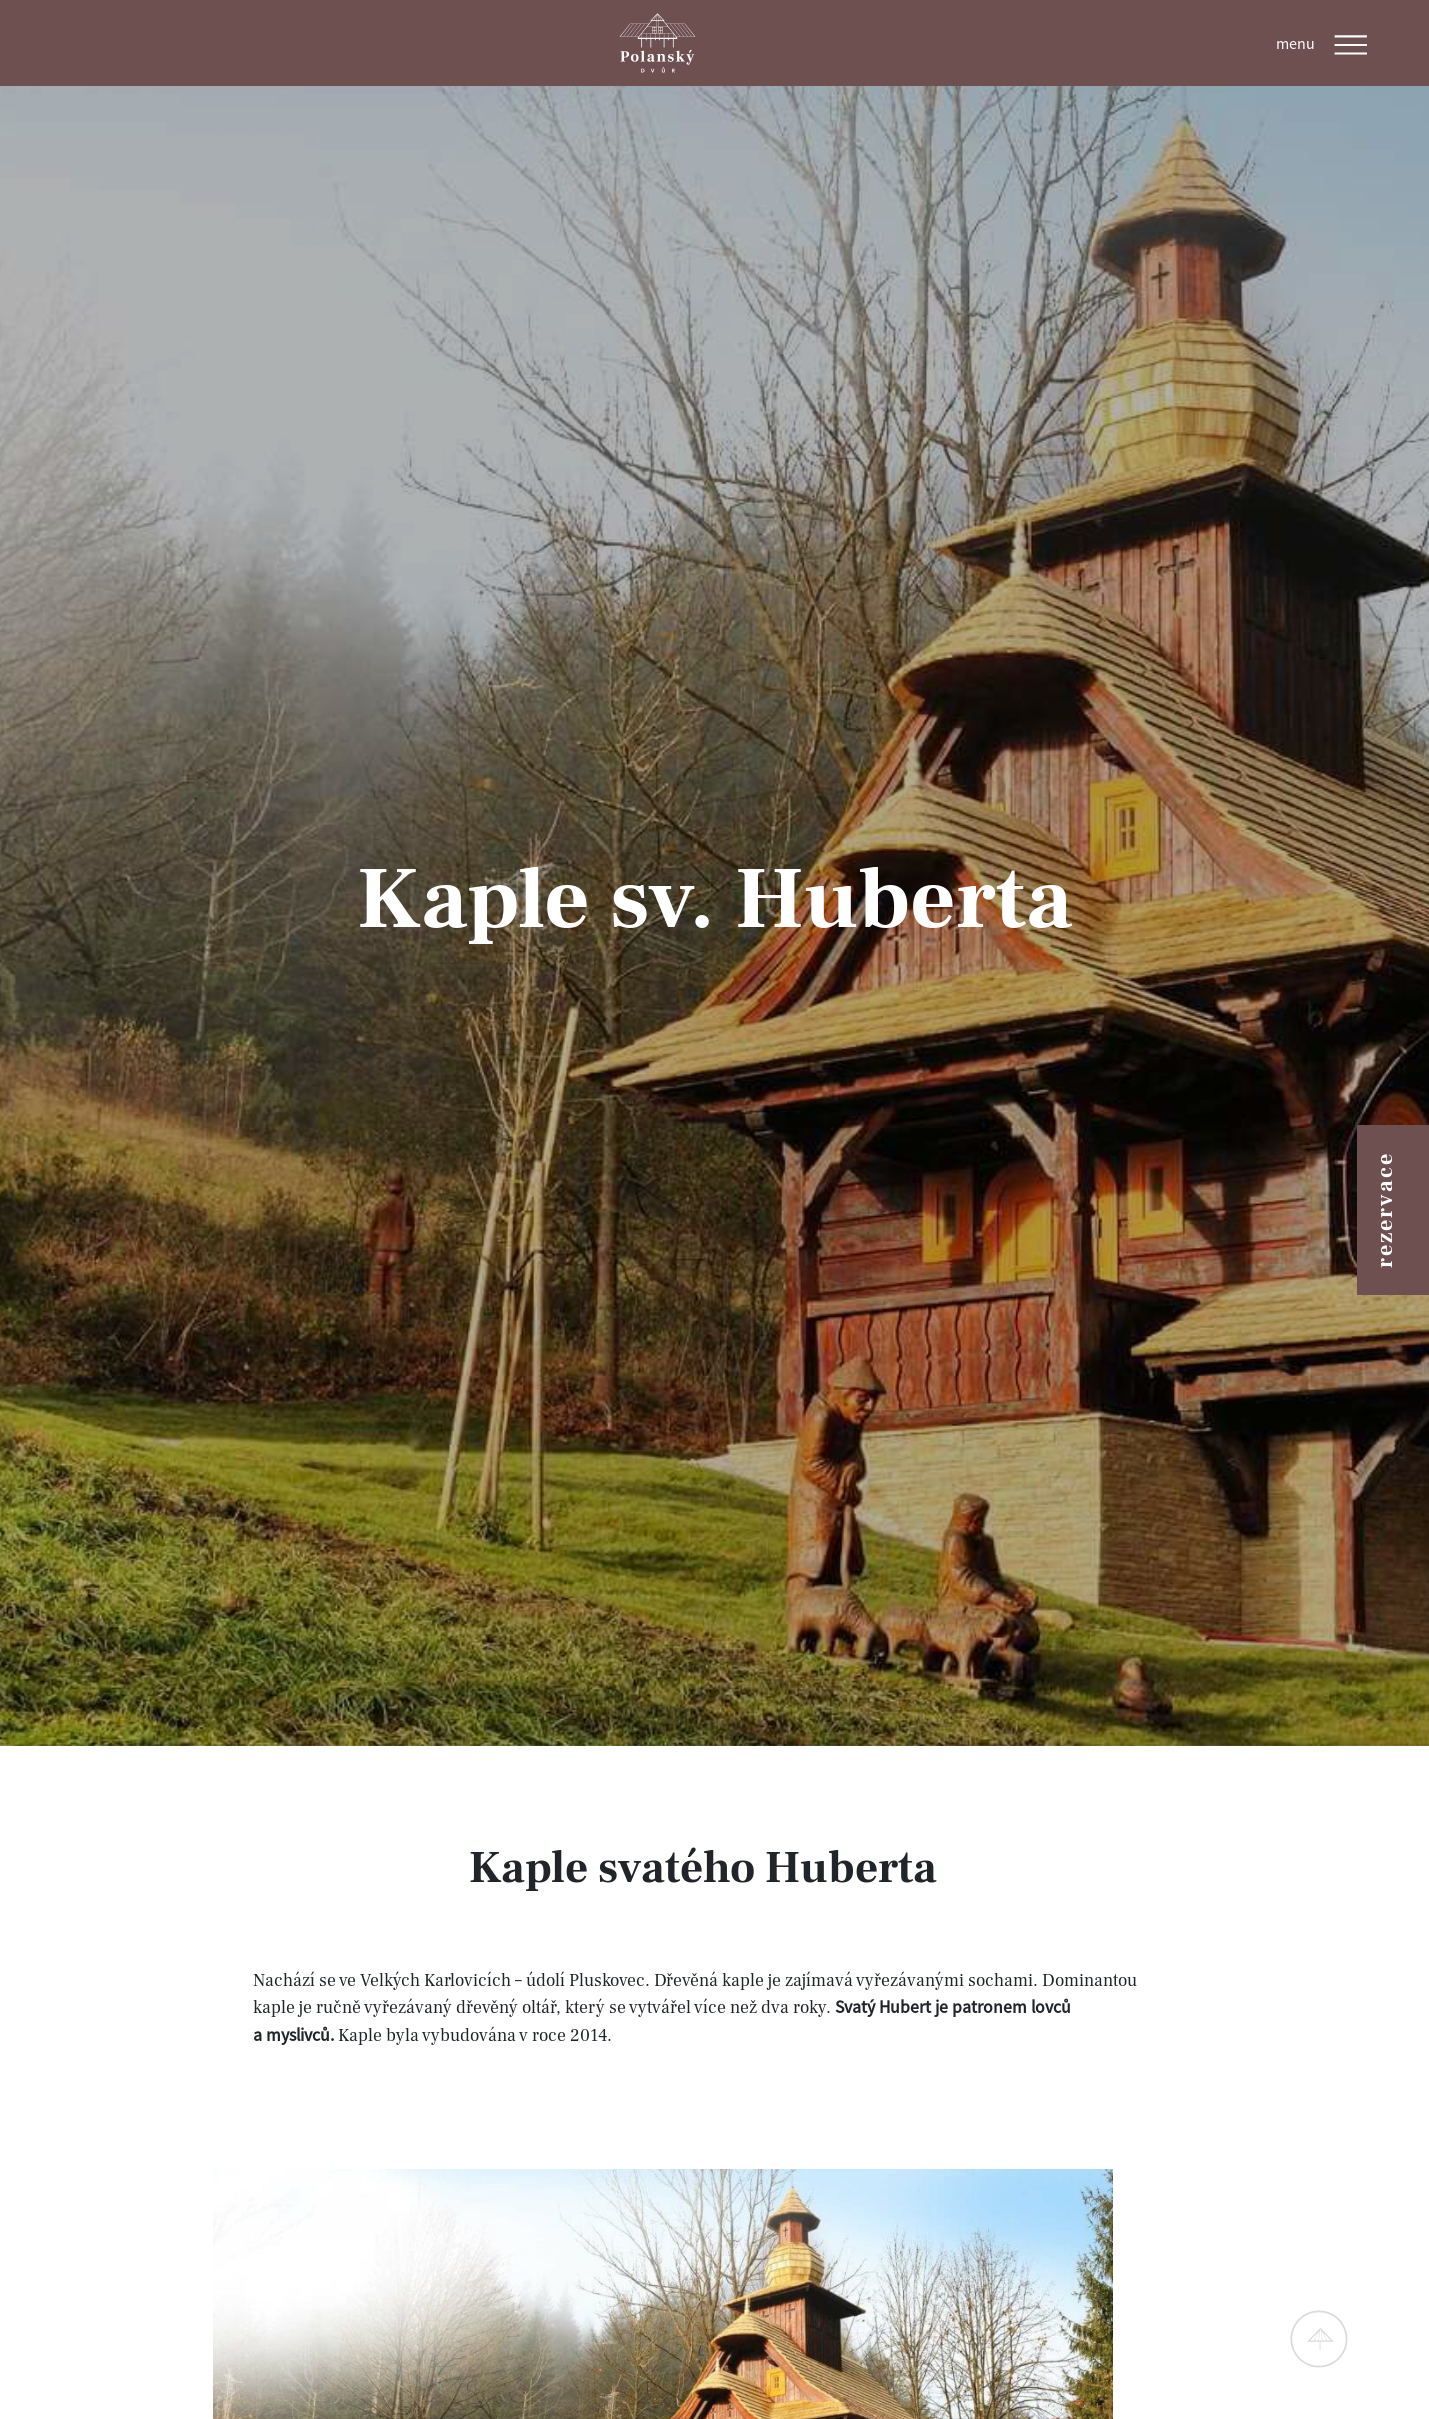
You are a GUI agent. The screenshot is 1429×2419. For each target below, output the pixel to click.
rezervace (1385, 1210)
